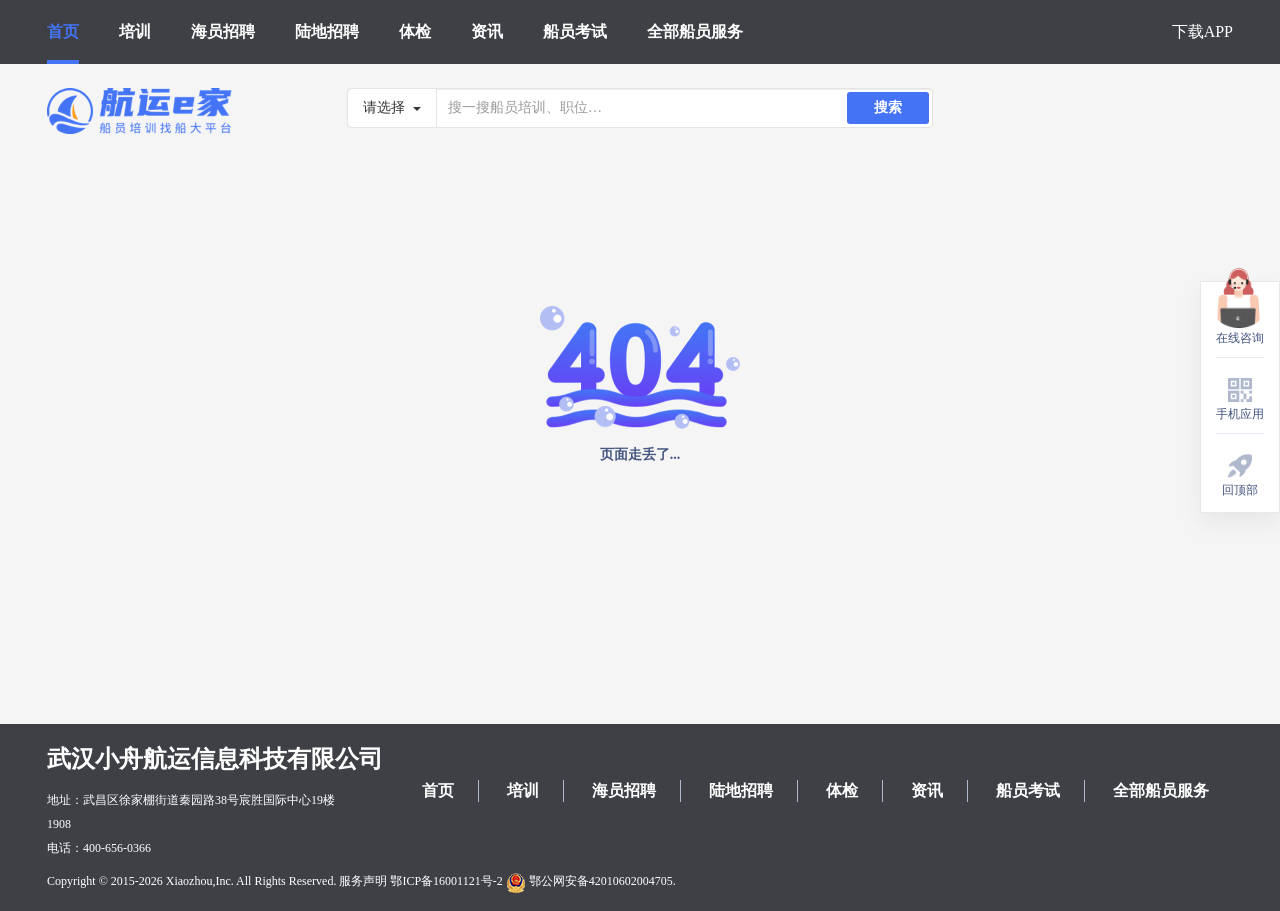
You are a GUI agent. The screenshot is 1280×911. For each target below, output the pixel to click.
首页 (63, 31)
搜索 (888, 107)
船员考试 (575, 31)
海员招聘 (223, 31)
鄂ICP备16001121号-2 (446, 881)
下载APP (1202, 31)
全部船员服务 (695, 31)
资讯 (487, 31)
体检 (415, 31)
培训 (135, 31)
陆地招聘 (327, 31)
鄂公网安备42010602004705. (591, 881)
